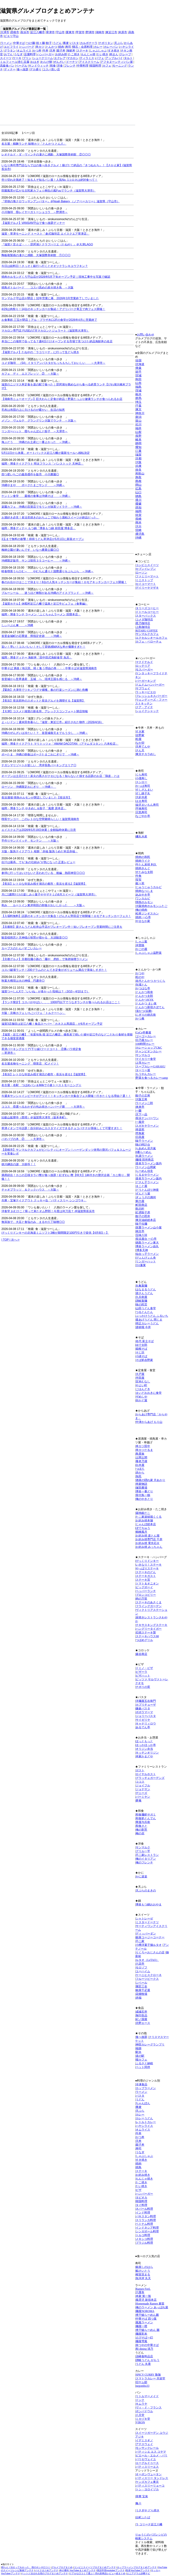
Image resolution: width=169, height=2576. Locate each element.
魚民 (138, 1476)
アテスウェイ (144, 2444)
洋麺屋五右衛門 (146, 1700)
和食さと (141, 1825)
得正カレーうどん (147, 1323)
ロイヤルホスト (146, 1774)
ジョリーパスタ (146, 1716)
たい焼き (102, 54)
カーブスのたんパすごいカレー (21, 948)
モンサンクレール (147, 2447)
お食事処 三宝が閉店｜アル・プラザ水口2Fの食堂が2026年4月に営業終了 (49, 319)
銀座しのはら (144, 2266)
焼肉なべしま (144, 890)
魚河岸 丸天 (143, 2278)
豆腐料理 (30, 54)
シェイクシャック (147, 711)
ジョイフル (143, 1785)
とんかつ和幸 (144, 992)
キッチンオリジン (147, 1752)
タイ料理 (141, 2205)
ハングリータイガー (149, 1628)
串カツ (40, 46)
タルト (128, 58)
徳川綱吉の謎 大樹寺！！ (18, 1164)
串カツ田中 (143, 1446)
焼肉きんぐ (143, 868)
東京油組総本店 (146, 1219)
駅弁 (138, 2052)
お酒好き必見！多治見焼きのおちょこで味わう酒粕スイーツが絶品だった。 (50, 517)
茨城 (138, 390)
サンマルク (143, 1847)
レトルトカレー (146, 2122)
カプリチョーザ (146, 1704)
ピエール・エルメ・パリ (151, 2455)
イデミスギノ (144, 2440)
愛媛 (138, 503)
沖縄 (138, 537)
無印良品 (141, 2015)
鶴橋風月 (141, 1531)
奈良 (138, 469)
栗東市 (70, 32)
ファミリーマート (147, 576)
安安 (138, 879)
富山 (138, 420)
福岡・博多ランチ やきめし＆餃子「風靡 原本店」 (33, 808)
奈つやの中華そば (147, 2345)
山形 (138, 383)
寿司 (68, 46)
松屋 (138, 739)
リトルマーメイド (147, 2396)
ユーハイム (143, 1971)
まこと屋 (141, 1186)
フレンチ (70, 65)
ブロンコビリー (146, 1594)
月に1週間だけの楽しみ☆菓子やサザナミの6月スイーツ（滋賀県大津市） (49, 894)
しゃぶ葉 (141, 941)
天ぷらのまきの (146, 1890)
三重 (138, 450)
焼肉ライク (143, 860)
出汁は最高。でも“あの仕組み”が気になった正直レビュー (38, 862)
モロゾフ (141, 1967)
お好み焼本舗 (144, 1520)
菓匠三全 (141, 1986)
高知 (138, 507)
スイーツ (6, 58)
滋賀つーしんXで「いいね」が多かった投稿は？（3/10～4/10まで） (45, 991)
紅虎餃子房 (143, 1212)
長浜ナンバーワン (147, 1118)
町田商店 (141, 1204)
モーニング (119, 65)
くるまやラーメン (147, 1174)
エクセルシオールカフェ (151, 637)
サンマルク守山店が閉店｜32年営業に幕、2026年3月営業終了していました (50, 298)
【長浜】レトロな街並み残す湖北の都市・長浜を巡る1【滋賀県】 (44, 1074)
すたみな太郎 (144, 872)
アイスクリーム (89, 61)
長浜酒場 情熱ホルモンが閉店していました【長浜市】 (36, 797)
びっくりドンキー (147, 1560)
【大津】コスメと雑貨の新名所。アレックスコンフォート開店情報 (44, 711)
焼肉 (61, 46)
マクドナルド (144, 662)
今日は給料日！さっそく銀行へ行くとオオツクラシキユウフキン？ (44, 265)
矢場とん (141, 984)
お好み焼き (143, 2174)
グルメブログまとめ (62, 2567)
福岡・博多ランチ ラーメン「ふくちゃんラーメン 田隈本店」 (41, 614)
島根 (138, 481)
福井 (138, 428)
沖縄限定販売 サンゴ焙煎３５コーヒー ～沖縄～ (36, 560)
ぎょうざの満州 (146, 1197)
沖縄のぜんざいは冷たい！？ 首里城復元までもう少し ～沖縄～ (44, 732)
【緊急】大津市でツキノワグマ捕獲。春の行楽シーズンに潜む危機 (44, 689)
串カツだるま (144, 1449)
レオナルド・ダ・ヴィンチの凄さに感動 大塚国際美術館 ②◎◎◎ (46, 154)
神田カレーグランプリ (150, 2044)
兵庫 (138, 465)
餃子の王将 (143, 1095)
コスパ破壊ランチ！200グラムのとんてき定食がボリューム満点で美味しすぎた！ (54, 969)
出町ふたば (143, 2517)
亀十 (138, 2503)
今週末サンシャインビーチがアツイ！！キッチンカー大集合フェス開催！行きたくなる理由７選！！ (66, 1095)
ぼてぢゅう (143, 1528)
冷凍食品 (141, 2084)
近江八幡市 (37, 32)
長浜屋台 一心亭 (146, 1238)
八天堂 (140, 2415)
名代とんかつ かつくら (150, 980)
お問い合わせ (145, 334)
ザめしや (141, 1396)
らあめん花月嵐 (146, 1148)
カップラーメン (146, 2088)
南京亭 (140, 1231)
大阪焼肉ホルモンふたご (151, 905)
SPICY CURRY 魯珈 (148, 2374)
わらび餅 (46, 61)
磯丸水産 (141, 836)
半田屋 (140, 1377)
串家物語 (141, 1483)
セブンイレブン (146, 568)
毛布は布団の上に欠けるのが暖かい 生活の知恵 (33, 409)
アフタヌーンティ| (112, 61)
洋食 (60, 65)
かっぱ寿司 (143, 785)
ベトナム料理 (144, 2223)
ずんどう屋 (143, 1193)
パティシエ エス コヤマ (151, 2451)
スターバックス (146, 615)
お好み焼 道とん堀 (147, 1535)
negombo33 (142, 2385)
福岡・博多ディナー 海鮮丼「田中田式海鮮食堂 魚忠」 (36, 657)
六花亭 (140, 1963)
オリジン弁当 (144, 1748)
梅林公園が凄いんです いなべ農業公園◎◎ (30, 549)
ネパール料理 (144, 2208)
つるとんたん (144, 1312)
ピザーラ (141, 1671)
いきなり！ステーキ (149, 1564)
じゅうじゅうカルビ (149, 887)
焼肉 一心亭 (143, 917)
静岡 (138, 443)
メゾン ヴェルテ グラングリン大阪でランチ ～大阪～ (38, 420)
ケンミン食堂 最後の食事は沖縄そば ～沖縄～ (36, 495)
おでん (8, 54)
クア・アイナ (144, 707)
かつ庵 (140, 1018)
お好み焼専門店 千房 (149, 1539)
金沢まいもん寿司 (147, 804)
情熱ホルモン (144, 902)
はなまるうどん (146, 1289)
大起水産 (141, 797)
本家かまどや (144, 1756)
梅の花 (140, 1833)
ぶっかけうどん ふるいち (152, 1315)
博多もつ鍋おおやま (149, 1904)
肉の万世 (141, 1598)
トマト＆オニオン (147, 1583)
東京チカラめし (146, 754)
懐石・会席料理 (82, 46)
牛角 (138, 875)
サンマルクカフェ (147, 634)
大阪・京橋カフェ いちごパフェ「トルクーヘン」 (33, 1012)
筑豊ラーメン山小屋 (149, 1227)
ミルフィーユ (8, 61)
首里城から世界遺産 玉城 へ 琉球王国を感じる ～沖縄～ (41, 679)
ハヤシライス (144, 2125)
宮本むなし (143, 1381)
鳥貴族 (140, 1453)
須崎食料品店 (144, 2356)
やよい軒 (141, 1385)
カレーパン (111, 46)
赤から (140, 1472)
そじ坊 (140, 1352)
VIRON (140, 2422)
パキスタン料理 (146, 2216)
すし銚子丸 (143, 793)
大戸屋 (140, 1374)
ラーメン (6, 43)
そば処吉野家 (144, 1360)
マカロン (72, 58)
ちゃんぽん (143, 2103)
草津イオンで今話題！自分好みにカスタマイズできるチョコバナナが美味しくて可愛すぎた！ (61, 1128)
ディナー (10, 69)
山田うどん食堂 (146, 1308)
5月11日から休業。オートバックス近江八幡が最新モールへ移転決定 (45, 452)
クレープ (125, 54)
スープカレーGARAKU (150, 1066)
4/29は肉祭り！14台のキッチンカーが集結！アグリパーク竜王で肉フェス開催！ (53, 309)
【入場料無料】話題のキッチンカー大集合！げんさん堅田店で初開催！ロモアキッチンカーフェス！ (66, 916)
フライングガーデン (149, 1606)
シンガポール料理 (147, 2231)
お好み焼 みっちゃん (149, 1546)
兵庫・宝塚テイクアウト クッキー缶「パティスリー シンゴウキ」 (44, 1200)
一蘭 (138, 1110)
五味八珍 (141, 1235)
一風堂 (140, 1121)
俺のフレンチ (144, 1862)
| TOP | (5, 1239)
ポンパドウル (144, 2411)
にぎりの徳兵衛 (146, 1014)
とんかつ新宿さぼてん (150, 1007)
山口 (138, 492)
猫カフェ (141, 2059)
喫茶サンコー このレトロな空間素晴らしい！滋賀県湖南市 (40, 819)
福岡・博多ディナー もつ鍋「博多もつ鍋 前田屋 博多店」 (38, 528)
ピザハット (143, 1675)
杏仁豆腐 (23, 61)
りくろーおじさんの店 (150, 1952)
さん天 (140, 750)
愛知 (138, 447)
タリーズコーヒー (147, 608)
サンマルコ (143, 1055)
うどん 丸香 (143, 2363)
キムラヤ (141, 2403)
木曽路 (140, 945)
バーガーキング (146, 680)
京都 (138, 458)
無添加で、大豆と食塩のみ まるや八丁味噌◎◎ (33, 1221)
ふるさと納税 (144, 2063)
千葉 (138, 405)
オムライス (24, 50)
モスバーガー (144, 669)
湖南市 (100, 32)
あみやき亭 (143, 894)
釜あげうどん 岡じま (149, 1319)
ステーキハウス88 (147, 1636)
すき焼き (114, 50)
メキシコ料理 (144, 2238)
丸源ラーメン (144, 1155)
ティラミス (87, 58)
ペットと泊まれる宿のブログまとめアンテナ (44, 2573)
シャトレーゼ (144, 1918)
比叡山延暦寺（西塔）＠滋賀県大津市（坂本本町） (34, 1117)
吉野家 (140, 735)
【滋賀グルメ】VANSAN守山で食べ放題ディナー (33, 222)
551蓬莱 (141, 1265)
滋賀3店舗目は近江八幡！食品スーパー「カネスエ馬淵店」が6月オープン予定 (52, 1023)
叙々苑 (140, 883)
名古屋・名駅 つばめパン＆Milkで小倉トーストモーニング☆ (41, 1085)
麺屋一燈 (141, 2326)
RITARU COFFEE (147, 630)
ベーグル (21, 65)
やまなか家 (143, 921)
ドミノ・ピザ (144, 1668)
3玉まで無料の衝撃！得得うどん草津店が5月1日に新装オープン (42, 539)
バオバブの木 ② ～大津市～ (23, 1139)
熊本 (138, 522)
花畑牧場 (141, 1993)
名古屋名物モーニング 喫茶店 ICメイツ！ (30, 1063)
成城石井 (141, 2011)
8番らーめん (144, 1152)
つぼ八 (140, 1468)
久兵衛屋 (141, 1297)
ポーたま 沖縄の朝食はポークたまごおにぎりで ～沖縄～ (40, 754)
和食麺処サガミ (146, 1814)
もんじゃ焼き (144, 2178)
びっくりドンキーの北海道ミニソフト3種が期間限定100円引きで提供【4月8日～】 (55, 1232)
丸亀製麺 (141, 1285)
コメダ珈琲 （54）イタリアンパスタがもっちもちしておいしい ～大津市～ (53, 362)
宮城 (138, 375)
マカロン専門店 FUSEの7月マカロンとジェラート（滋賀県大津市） (45, 330)
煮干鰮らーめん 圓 (147, 2329)
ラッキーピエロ (146, 692)
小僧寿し (141, 778)
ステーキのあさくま (149, 1602)
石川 (138, 424)
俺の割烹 (141, 1829)
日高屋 (140, 1137)
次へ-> (14, 1239)
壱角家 (140, 1133)
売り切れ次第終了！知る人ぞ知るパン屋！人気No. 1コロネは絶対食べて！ (49, 179)
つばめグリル (144, 1640)
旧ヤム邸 (141, 2382)
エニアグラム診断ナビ (138, 2573)
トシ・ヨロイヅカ (147, 2489)
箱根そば (141, 1348)
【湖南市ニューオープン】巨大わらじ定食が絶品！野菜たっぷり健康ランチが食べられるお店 (61, 399)
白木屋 (140, 1465)
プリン (27, 58)
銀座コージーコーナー (150, 1937)
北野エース (143, 2023)
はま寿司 (141, 800)
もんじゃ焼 (88, 54)
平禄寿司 (141, 808)
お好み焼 (61, 54)
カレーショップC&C (149, 1047)
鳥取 (138, 477)
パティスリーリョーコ (150, 2485)
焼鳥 (138, 2167)
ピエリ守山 (11, 36)
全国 (138, 360)
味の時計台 (143, 1144)
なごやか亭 (143, 816)
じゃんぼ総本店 (146, 1524)
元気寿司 (141, 812)
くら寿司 (141, 774)
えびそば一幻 (144, 2337)
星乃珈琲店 (143, 623)
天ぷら (118, 43)
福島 (138, 386)
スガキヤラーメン (147, 1125)
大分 (138, 526)
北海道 (140, 364)
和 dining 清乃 (144, 2348)
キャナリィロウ (146, 1723)
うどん (57, 43)
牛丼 (45, 50)
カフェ (107, 65)
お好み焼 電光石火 (147, 1543)
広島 (138, 488)
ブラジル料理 (144, 2242)
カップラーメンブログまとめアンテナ (137, 2567)
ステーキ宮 (143, 1579)
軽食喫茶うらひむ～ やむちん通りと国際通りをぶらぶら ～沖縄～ (47, 571)
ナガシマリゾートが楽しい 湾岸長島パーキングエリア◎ (38, 765)
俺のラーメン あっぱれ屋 (152, 2307)
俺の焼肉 (141, 909)
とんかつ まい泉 (146, 1003)
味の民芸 (141, 1304)
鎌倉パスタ (143, 1708)
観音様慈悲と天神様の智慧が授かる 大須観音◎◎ (34, 937)
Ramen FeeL (143, 2288)
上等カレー (143, 1062)
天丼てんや (143, 746)
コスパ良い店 (51, 69)
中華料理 (82, 65)
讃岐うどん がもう (147, 2360)
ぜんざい (59, 61)
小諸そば (141, 1356)
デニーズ (141, 1793)
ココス (140, 1781)
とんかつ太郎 (144, 995)
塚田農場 (141, 1487)
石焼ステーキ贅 (146, 1632)
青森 (138, 367)
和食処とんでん (146, 1818)
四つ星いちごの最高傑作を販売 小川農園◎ (30, 474)
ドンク (140, 2400)
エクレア (60, 58)
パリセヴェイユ (146, 2459)
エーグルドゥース (147, 2463)
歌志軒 (140, 1208)
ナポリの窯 (143, 1686)
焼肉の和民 (143, 856)
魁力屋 (140, 1201)
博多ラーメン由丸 (147, 1246)
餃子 (49, 43)
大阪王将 (141, 1099)
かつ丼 (37, 50)
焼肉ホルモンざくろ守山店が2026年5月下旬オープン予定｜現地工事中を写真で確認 (55, 276)
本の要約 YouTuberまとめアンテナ (78, 2570)
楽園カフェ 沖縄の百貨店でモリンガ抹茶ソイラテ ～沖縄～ (41, 506)
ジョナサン (143, 1789)
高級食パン (7, 65)
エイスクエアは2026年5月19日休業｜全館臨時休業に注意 (38, 829)
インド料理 (143, 2212)
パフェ (99, 58)
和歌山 (140, 473)
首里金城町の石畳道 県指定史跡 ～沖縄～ (31, 635)
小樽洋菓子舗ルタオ (149, 1944)
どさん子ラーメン (147, 1182)
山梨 (138, 432)
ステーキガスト (146, 1575)
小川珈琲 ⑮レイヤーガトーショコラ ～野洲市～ (34, 212)
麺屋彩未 (141, 2333)
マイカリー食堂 (146, 1058)
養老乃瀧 (141, 1461)
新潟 (138, 416)
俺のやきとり (144, 1498)
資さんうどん (144, 1293)
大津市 (5, 32)
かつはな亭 (143, 988)
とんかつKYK (145, 999)
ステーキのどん (146, 1572)
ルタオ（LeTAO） (147, 1959)
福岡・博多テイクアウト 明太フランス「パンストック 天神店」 (42, 463)
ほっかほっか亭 (146, 1745)
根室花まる (143, 2274)
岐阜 (138, 439)
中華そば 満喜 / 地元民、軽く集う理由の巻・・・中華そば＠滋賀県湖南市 (49, 668)
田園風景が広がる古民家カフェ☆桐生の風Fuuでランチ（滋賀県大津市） (48, 190)
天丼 (52, 50)
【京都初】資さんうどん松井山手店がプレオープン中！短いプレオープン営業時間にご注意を (61, 926)
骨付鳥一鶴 (143, 1495)
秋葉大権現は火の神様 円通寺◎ (23, 980)
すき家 (140, 731)
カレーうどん (144, 2118)
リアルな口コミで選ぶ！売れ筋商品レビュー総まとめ (97, 2573)
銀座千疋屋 (143, 1990)
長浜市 (25, 32)
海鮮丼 (71, 50)
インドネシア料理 (147, 2227)
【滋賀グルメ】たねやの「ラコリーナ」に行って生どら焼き (40, 352)
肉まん (114, 54)
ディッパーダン (146, 1933)
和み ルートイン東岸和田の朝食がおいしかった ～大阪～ (43, 905)
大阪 (138, 462)
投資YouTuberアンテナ (138, 2570)
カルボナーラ (88, 43)
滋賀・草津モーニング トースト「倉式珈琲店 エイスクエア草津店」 (45, 233)
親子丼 (61, 50)
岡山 (138, 484)
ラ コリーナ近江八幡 (149, 2524)
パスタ (74, 43)
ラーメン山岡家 (146, 1167)
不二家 (140, 1941)
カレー (98, 46)
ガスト (140, 1770)
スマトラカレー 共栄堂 (150, 2378)
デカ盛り (35, 69)
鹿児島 (140, 533)
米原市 (122, 32)
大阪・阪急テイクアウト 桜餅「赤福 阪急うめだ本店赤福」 (39, 851)
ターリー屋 (143, 1070)
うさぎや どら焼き (147, 2510)
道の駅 (140, 2055)
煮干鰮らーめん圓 (147, 2314)
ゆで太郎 (141, 1344)
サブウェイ (143, 688)
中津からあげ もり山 (149, 1421)
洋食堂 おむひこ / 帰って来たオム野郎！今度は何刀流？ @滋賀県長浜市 (48, 1211)
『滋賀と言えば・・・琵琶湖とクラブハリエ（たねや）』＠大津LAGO (47, 244)
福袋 (138, 2048)
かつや (140, 973)
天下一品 (141, 1114)
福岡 (138, 511)
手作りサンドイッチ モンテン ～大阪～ (30, 840)
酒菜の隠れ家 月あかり (150, 1480)
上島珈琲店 (143, 627)
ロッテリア (143, 665)
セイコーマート (146, 583)
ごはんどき (143, 1389)
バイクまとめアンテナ (46, 2570)
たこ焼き (74, 54)
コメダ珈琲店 (144, 619)
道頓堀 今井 (143, 1327)
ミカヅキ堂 (143, 2418)
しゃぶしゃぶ (98, 50)
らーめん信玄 (144, 1170)
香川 (138, 499)
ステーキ (82, 50)
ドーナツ (72, 61)
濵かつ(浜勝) (144, 1011)
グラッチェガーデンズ (150, 1777)
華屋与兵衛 (143, 1822)
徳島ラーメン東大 (147, 1242)
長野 (138, 435)
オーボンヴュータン (149, 2474)
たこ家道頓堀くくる (149, 1516)
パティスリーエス (147, 2466)
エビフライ (11, 46)
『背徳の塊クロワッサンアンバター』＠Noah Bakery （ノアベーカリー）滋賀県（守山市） (60, 201)
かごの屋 (141, 949)
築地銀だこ (143, 1512)
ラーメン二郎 (144, 1103)
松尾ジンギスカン (147, 913)
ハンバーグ (27, 46)
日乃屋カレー (144, 1040)
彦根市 (14, 32)
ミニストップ (144, 580)
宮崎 (138, 530)
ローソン (141, 572)
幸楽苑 (140, 1129)
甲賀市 (80, 32)
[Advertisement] (67, 96)
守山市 (60, 32)
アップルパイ (114, 58)
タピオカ (141, 2197)
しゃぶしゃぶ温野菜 (149, 952)
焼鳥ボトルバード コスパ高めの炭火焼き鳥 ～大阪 (37, 287)
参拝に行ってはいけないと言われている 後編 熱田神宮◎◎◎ (43, 872)
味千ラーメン (144, 1140)
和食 (53, 65)
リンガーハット (146, 1261)
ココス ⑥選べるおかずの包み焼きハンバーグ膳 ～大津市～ (43, 1106)
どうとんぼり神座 (147, 1189)
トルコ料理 (143, 2235)
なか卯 (140, 742)
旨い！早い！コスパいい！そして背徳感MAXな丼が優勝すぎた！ (43, 646)
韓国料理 (95, 65)
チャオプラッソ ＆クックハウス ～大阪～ (30, 1189)
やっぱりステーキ (147, 1568)
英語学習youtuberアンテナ (111, 2570)
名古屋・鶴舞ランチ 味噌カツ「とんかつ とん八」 (33, 143)
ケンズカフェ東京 (147, 2481)
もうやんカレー (146, 1074)
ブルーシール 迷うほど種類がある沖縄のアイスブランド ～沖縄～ (47, 592)
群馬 (138, 398)
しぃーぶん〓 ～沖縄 (17, 625)
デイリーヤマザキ (147, 587)
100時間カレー (145, 1043)
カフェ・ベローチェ (149, 641)
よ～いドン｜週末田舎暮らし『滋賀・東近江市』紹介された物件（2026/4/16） (52, 722)
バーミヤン (143, 1796)
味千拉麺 (141, 1223)
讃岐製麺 (141, 1300)
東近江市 (111, 32)
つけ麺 (30, 43)
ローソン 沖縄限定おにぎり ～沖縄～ (28, 786)
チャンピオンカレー (149, 1051)
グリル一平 (143, 1851)
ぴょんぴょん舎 (146, 1257)
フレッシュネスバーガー (151, 695)
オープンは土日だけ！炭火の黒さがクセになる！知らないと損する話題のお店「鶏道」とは (60, 776)
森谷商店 (141, 1654)
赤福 (138, 1997)
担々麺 (40, 43)
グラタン (10, 50)
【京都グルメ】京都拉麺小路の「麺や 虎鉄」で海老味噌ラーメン (44, 959)
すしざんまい (144, 789)
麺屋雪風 (141, 2341)
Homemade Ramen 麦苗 (150, 2303)
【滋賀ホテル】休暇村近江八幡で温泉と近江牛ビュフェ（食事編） (44, 603)
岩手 (138, 371)
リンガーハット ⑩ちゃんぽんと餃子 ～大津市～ (34, 431)
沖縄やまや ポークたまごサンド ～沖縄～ (33, 485)
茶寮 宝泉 (142, 2496)
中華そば (19, 43)
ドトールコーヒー (147, 611)
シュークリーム (43, 58)
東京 (138, 409)
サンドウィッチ (38, 65)
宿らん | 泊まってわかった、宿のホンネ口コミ (25, 2567)
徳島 (138, 496)
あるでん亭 (143, 1727)
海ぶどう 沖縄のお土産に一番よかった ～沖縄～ (36, 442)
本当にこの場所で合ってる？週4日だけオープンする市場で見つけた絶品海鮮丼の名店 (56, 341)
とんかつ (51, 46)
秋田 (138, 379)
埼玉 (138, 401)
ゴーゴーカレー (146, 1036)
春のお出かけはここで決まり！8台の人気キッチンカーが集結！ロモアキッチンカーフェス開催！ (64, 582)
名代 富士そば (145, 1341)
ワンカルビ (143, 898)
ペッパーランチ (146, 1591)
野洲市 (90, 32)
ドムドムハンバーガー (150, 684)
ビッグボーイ (144, 1587)
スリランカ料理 (146, 2220)
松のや (140, 977)
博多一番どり (144, 1491)
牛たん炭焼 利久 (146, 864)
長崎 (138, 518)
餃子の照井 (143, 1216)
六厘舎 (140, 2292)
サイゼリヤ (143, 1719)
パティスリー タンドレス (152, 2478)
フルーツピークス (147, 1978)
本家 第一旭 (143, 2296)
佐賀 (138, 514)
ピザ (138, 2189)
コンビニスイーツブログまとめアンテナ (95, 2567)
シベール (141, 1982)
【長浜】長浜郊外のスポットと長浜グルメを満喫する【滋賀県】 (43, 700)
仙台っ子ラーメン (147, 1253)
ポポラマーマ (144, 1712)
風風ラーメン (144, 2322)
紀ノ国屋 (141, 2019)
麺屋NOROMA (145, 2311)
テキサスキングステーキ (151, 1624)
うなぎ (18, 54)
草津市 (50, 32)
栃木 (138, 394)
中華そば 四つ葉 (146, 2318)
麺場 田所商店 (145, 1159)
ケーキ (17, 58)
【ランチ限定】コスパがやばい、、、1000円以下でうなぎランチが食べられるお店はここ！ (60, 1002)
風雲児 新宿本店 (146, 2299)
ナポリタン (106, 43)
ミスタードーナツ (147, 1922)
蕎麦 (66, 43)
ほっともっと (144, 1741)
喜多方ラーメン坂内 (149, 1163)
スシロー (141, 782)
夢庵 (138, 1800)
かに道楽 (141, 1876)
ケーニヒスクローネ (149, 1975)
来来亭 (140, 1106)
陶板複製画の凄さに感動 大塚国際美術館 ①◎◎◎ (36, 255)
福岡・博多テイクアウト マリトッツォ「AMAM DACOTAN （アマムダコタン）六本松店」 (59, 743)
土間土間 (141, 1457)
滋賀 (138, 454)
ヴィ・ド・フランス (149, 2407)
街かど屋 (141, 1400)
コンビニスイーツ (147, 565)
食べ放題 (22, 69)
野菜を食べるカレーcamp (152, 1077)
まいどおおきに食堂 (149, 1392)
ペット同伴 (143, 2067)
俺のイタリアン (146, 1858)
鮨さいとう (143, 2270)
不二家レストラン (147, 1854)
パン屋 (128, 61)
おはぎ (35, 61)
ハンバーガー (45, 54)
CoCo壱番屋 (143, 1032)
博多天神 (142, 1250)
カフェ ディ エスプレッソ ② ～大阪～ (30, 373)
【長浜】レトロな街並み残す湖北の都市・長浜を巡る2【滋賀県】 (44, 883)
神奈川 (140, 413)
